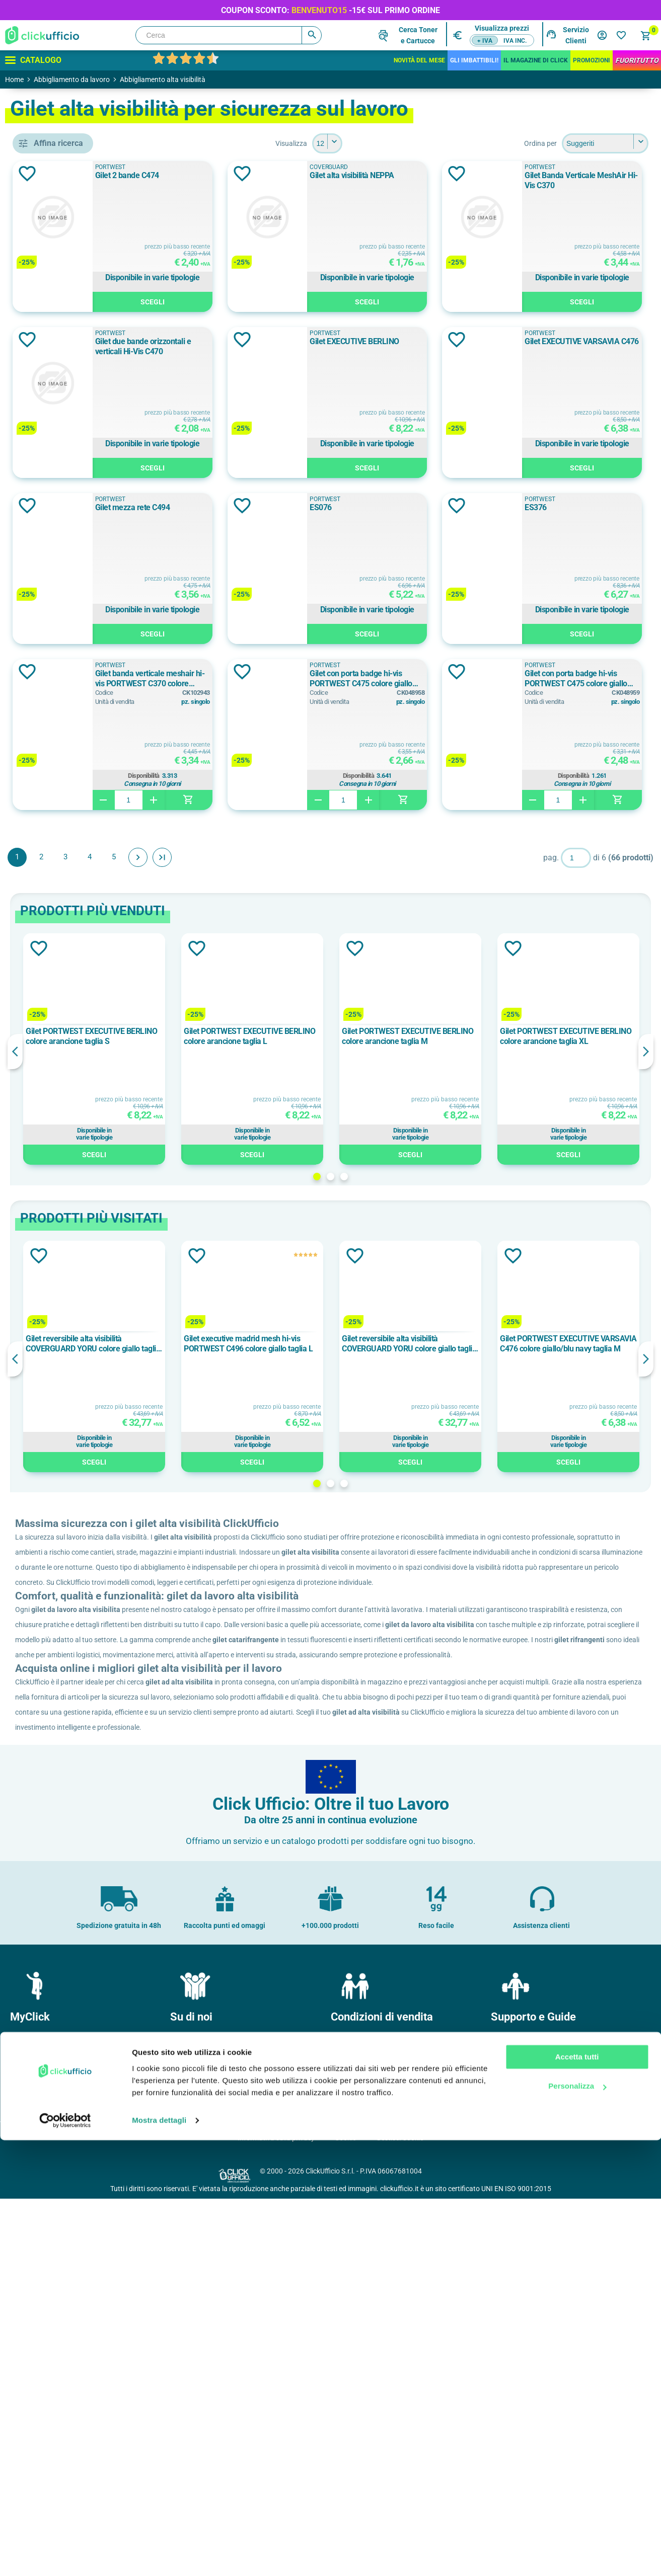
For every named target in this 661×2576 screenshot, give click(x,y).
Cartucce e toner (520, 2464)
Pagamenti (352, 2432)
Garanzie (349, 2464)
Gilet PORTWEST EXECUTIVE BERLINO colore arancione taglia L (342, 1368)
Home (14, 79)
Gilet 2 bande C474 (288, 175)
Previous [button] (161, 1383)
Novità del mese (419, 60)
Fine (308, 1189)
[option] (221, 1381)
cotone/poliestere (74, 836)
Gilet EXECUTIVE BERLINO (301, 507)
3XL (52, 1120)
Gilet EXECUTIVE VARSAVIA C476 (565, 507)
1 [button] (390, 1508)
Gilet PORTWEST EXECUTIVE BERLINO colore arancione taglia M (463, 1368)
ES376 (267, 839)
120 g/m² (59, 922)
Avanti (283, 1189)
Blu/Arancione (67, 716)
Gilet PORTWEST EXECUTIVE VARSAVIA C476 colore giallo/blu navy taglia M (585, 1676)
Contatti (508, 2416)
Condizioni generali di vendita (380, 2416)
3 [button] (417, 1508)
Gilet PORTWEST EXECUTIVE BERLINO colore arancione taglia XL (585, 1368)
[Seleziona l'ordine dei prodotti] (605, 143)
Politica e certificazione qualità (221, 2448)
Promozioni (591, 60)
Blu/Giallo (62, 739)
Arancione (63, 693)
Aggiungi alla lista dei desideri (173, 174)
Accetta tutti (577, 2492)
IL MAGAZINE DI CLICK (535, 60)
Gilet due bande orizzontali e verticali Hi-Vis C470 (576, 346)
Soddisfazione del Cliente (213, 2464)
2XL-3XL (59, 1075)
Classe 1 (58, 585)
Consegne (350, 2448)
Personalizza (577, 2522)
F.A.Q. (504, 2448)
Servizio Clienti (576, 35)
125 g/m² (59, 944)
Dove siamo (192, 2432)
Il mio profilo (33, 2416)
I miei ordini (31, 2432)
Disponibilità (568, 941)
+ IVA (484, 40)
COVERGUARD (68, 477)
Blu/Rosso (61, 761)
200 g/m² (59, 990)
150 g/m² (59, 967)
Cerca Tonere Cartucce (418, 35)
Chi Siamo (189, 2416)
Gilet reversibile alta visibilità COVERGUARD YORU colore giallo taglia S (462, 1676)
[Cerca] (228, 35)
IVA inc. (515, 40)
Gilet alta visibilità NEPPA (550, 175)
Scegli (325, 302)
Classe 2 (60, 630)
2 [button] (403, 1508)
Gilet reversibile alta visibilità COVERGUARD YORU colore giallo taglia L (220, 1676)
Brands (506, 2432)
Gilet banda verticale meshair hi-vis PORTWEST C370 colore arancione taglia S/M (567, 845)
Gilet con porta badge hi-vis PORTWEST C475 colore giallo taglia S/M (575, 1010)
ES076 (519, 673)
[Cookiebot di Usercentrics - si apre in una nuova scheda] (65, 2556)
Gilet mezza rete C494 (293, 673)
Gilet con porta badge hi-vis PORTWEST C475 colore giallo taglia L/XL (323, 1010)
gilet (53, 414)
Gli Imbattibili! (474, 60)
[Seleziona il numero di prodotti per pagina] (400, 143)
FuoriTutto (636, 60)
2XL (52, 1053)
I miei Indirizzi (35, 2448)
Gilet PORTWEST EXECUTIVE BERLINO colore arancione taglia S (221, 1368)
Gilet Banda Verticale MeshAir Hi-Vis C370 (318, 346)
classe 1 (58, 563)
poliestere (63, 859)
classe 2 (58, 608)
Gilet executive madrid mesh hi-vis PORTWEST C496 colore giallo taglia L (341, 1676)
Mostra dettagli (159, 2556)
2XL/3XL (58, 1098)
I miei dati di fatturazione (52, 2464)
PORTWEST (65, 500)
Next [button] (645, 1383)
